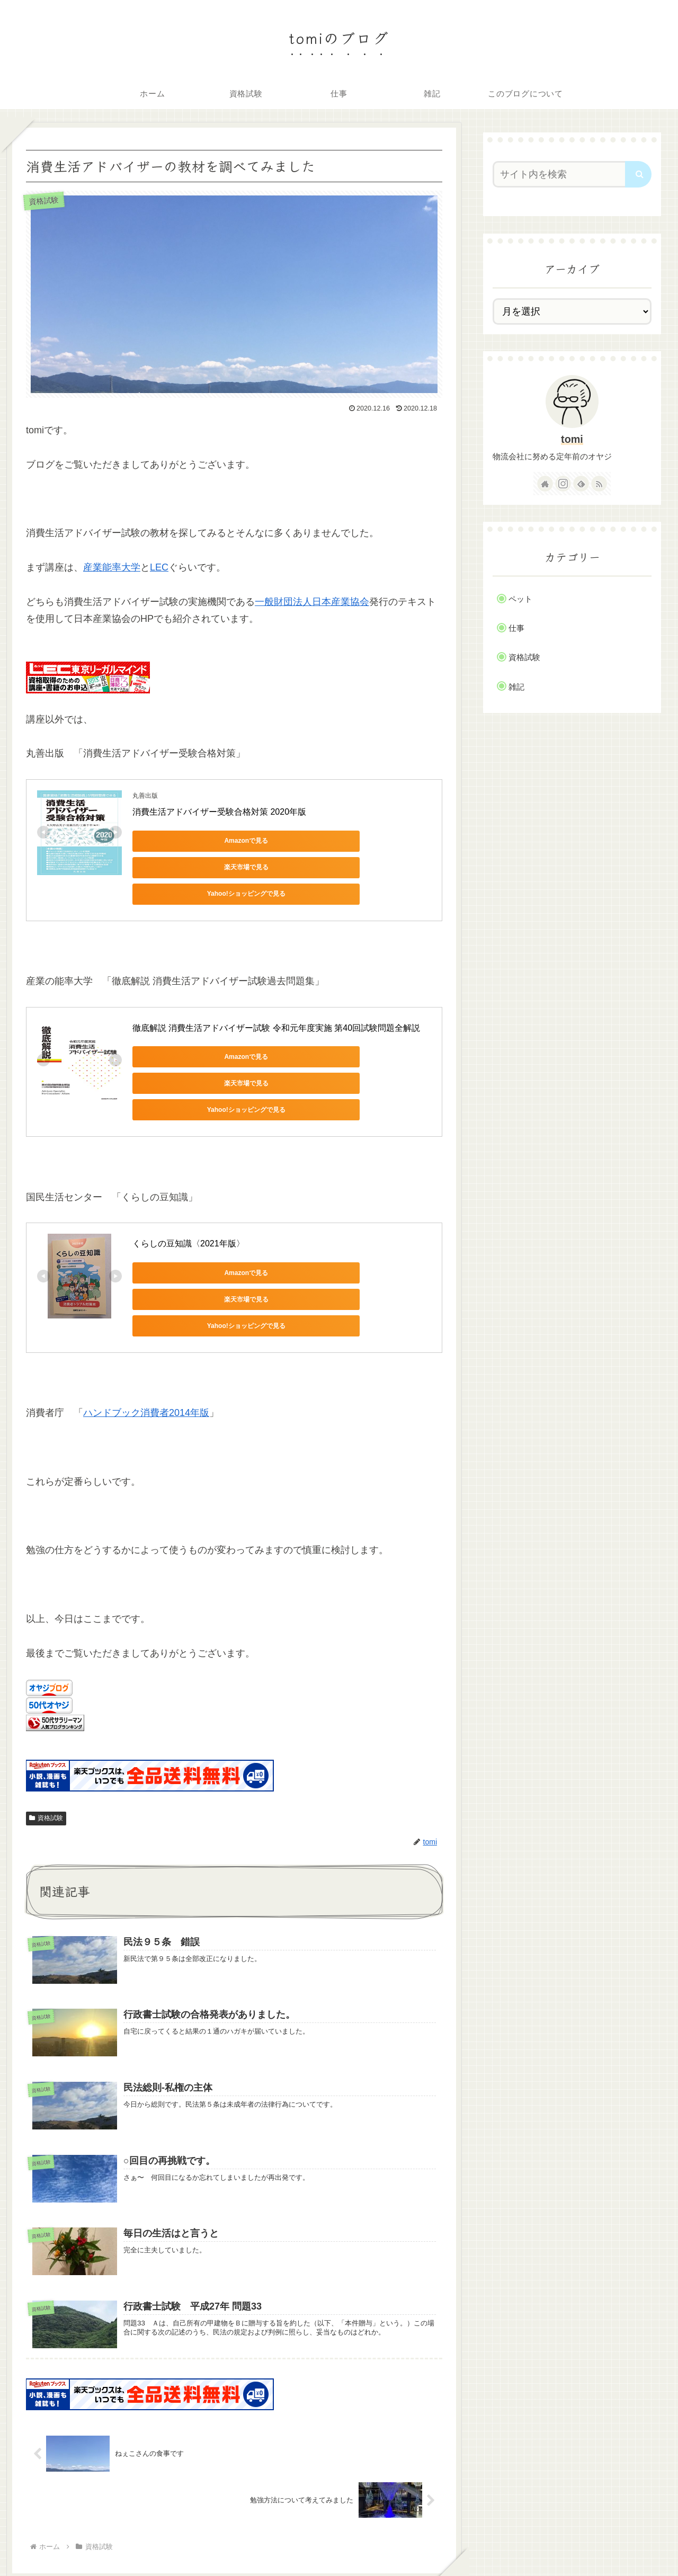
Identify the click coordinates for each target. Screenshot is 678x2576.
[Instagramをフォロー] (563, 484)
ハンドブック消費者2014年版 (146, 1340)
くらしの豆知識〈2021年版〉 (188, 1194)
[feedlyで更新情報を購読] (581, 484)
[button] (638, 174)
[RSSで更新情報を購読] (599, 484)
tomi (572, 439)
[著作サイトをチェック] (545, 484)
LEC (159, 567)
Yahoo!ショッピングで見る (180, 867)
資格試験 (46, 1745)
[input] (566, 174)
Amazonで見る (180, 840)
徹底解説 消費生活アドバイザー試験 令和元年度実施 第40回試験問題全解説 (276, 1001)
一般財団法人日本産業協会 (312, 601)
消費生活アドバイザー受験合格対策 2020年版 (219, 811)
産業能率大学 (111, 567)
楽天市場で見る (280, 840)
